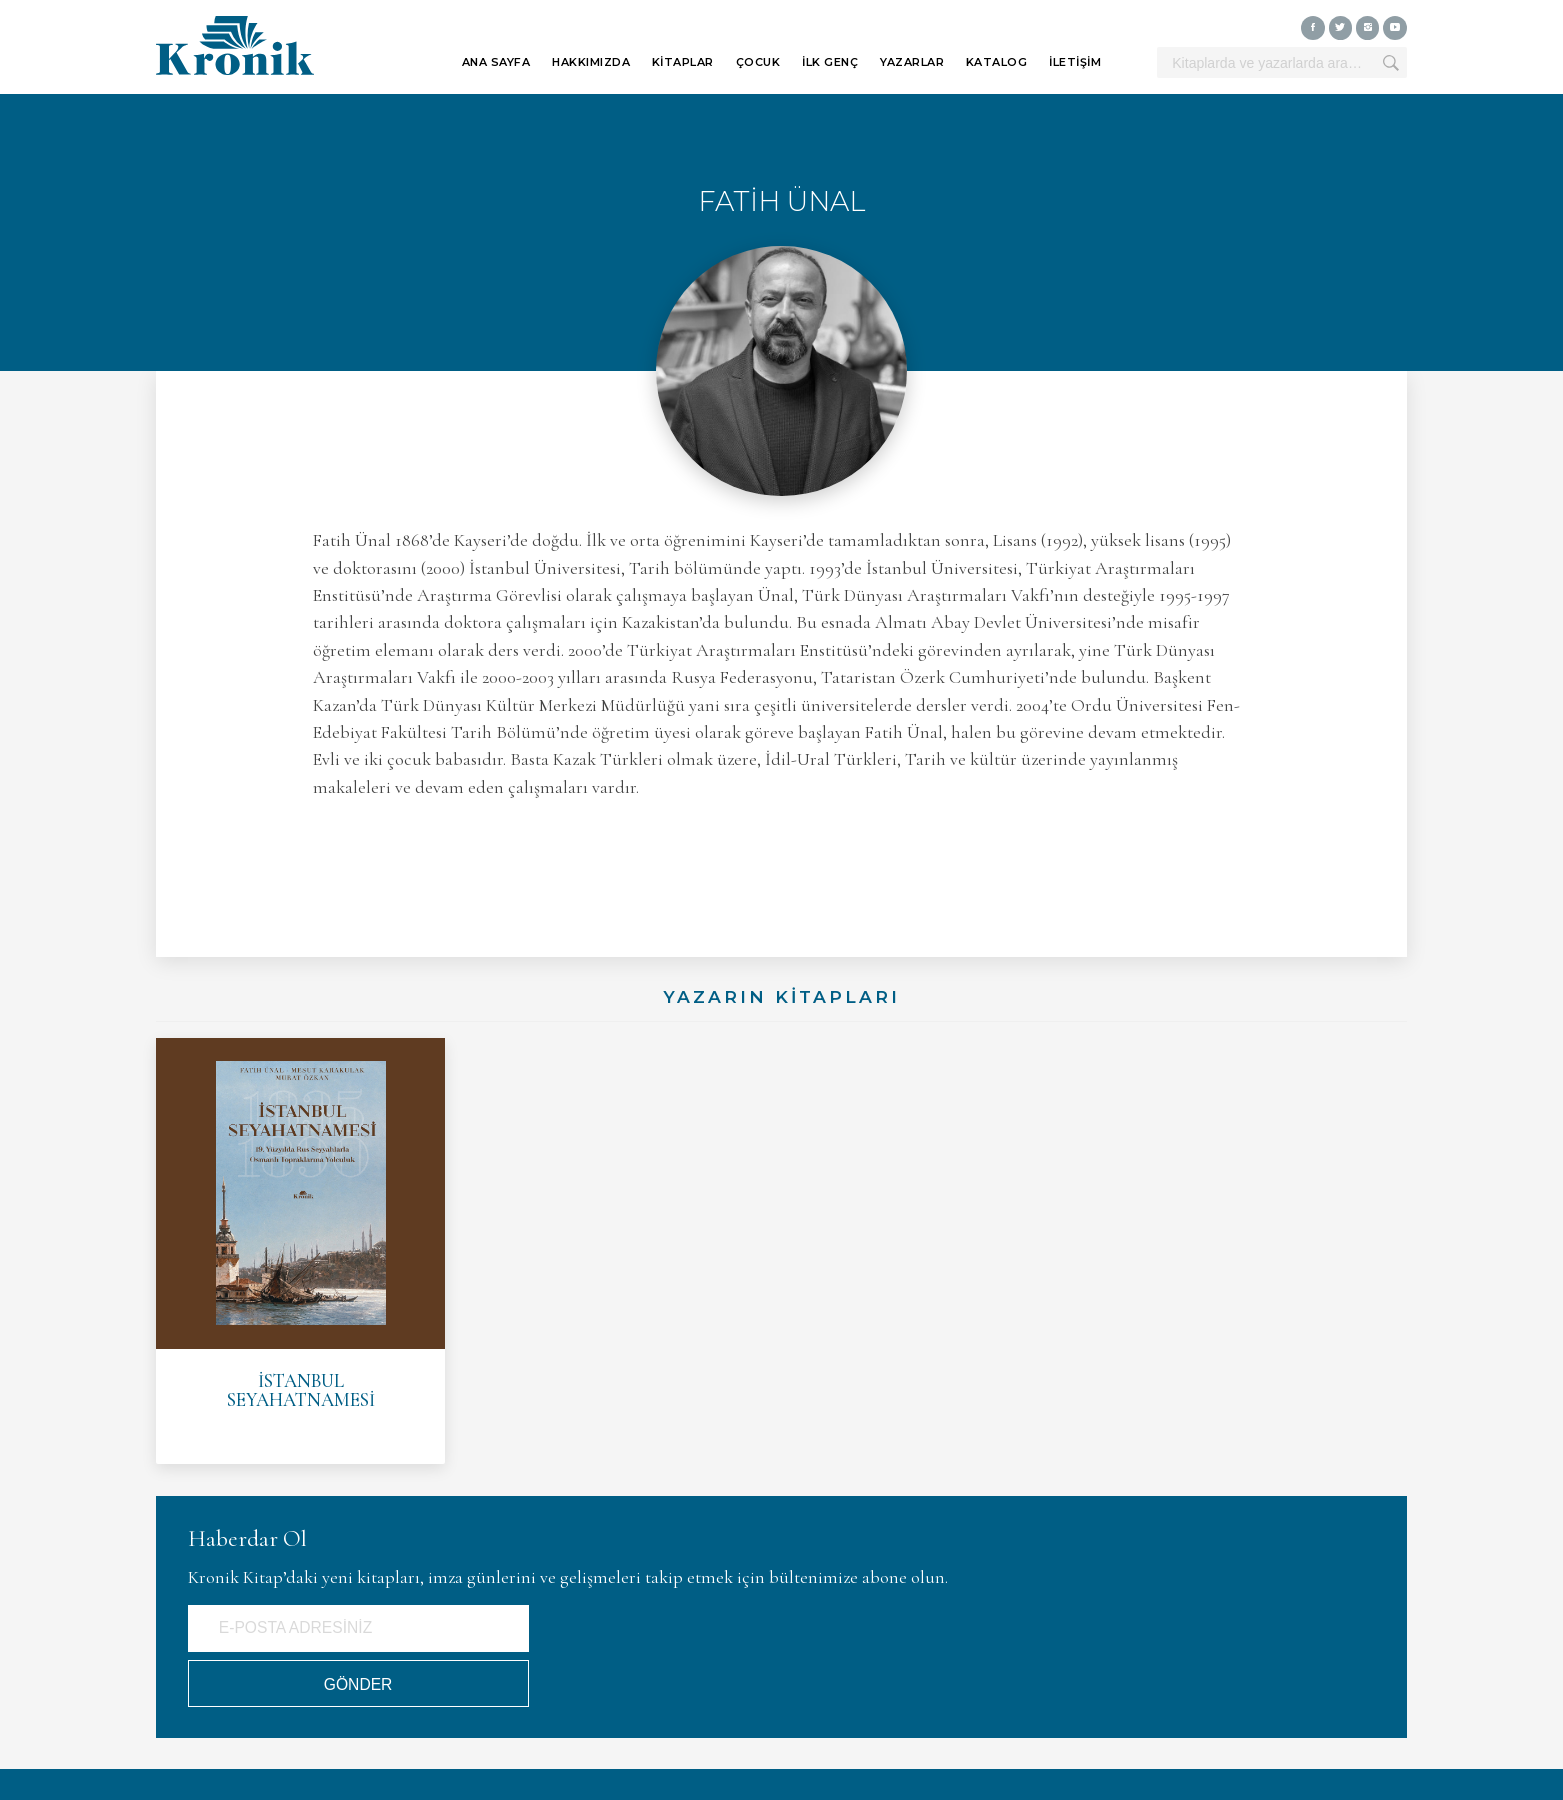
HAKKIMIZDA (591, 62)
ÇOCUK (758, 62)
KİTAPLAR (683, 62)
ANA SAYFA (496, 62)
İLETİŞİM (1075, 62)
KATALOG (997, 62)
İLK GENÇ (830, 62)
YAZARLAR (912, 62)
